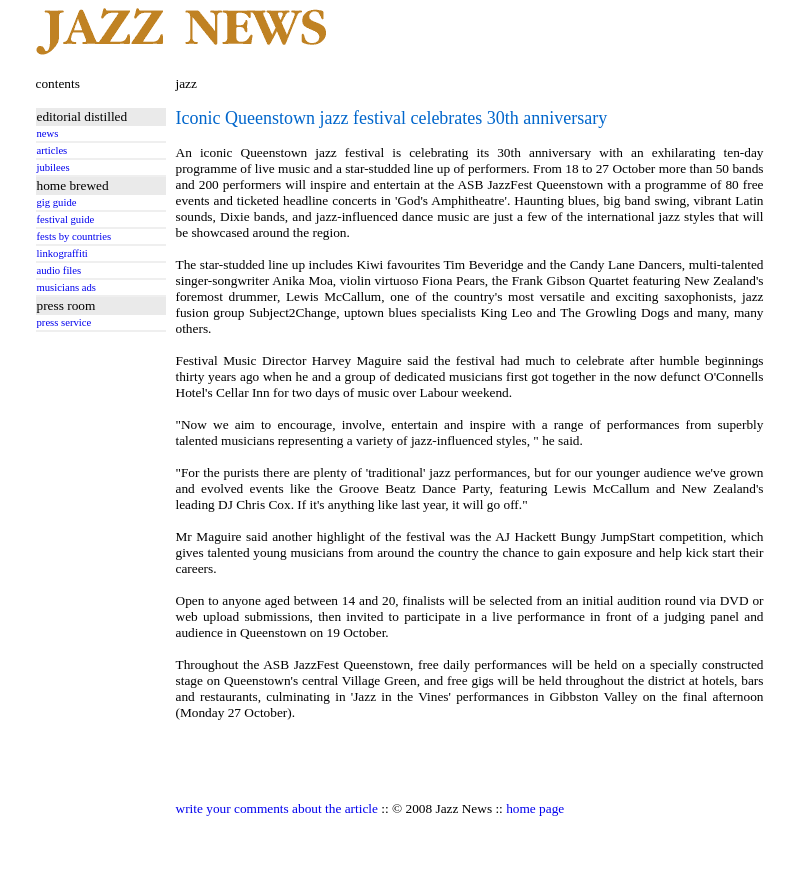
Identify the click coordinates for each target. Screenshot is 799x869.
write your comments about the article (277, 808)
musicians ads (67, 287)
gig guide (57, 202)
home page (535, 808)
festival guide (66, 219)
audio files (59, 270)
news (48, 133)
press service (64, 322)
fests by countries (74, 236)
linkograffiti (62, 253)
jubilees (53, 167)
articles (52, 150)
